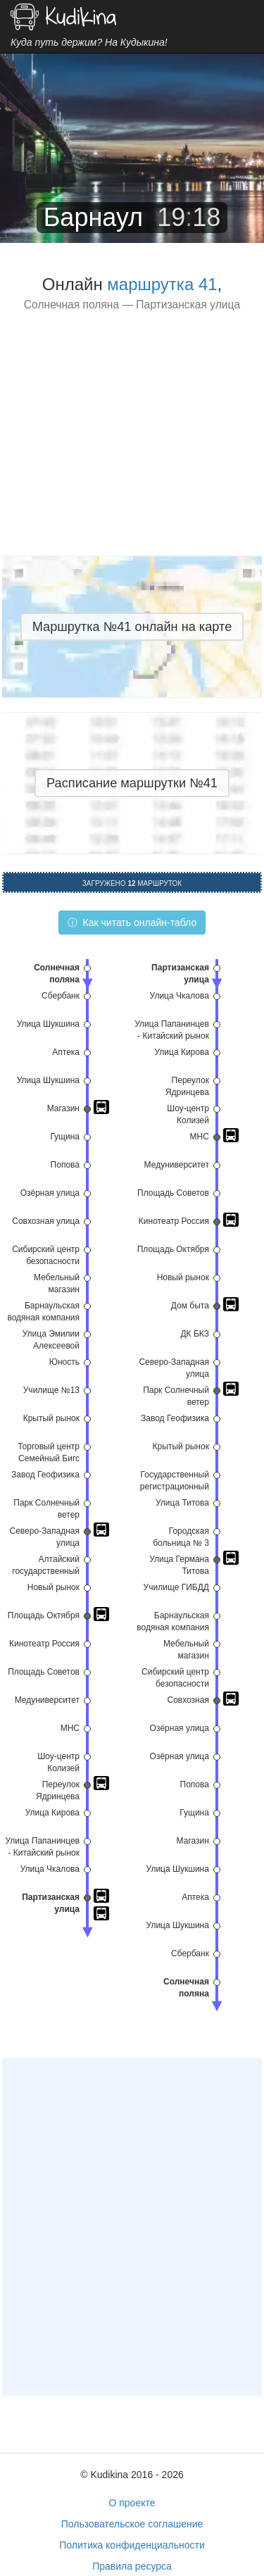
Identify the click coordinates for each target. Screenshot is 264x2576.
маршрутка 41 (162, 284)
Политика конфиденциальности (132, 2545)
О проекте (131, 2502)
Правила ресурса (132, 2566)
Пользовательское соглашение (132, 2524)
